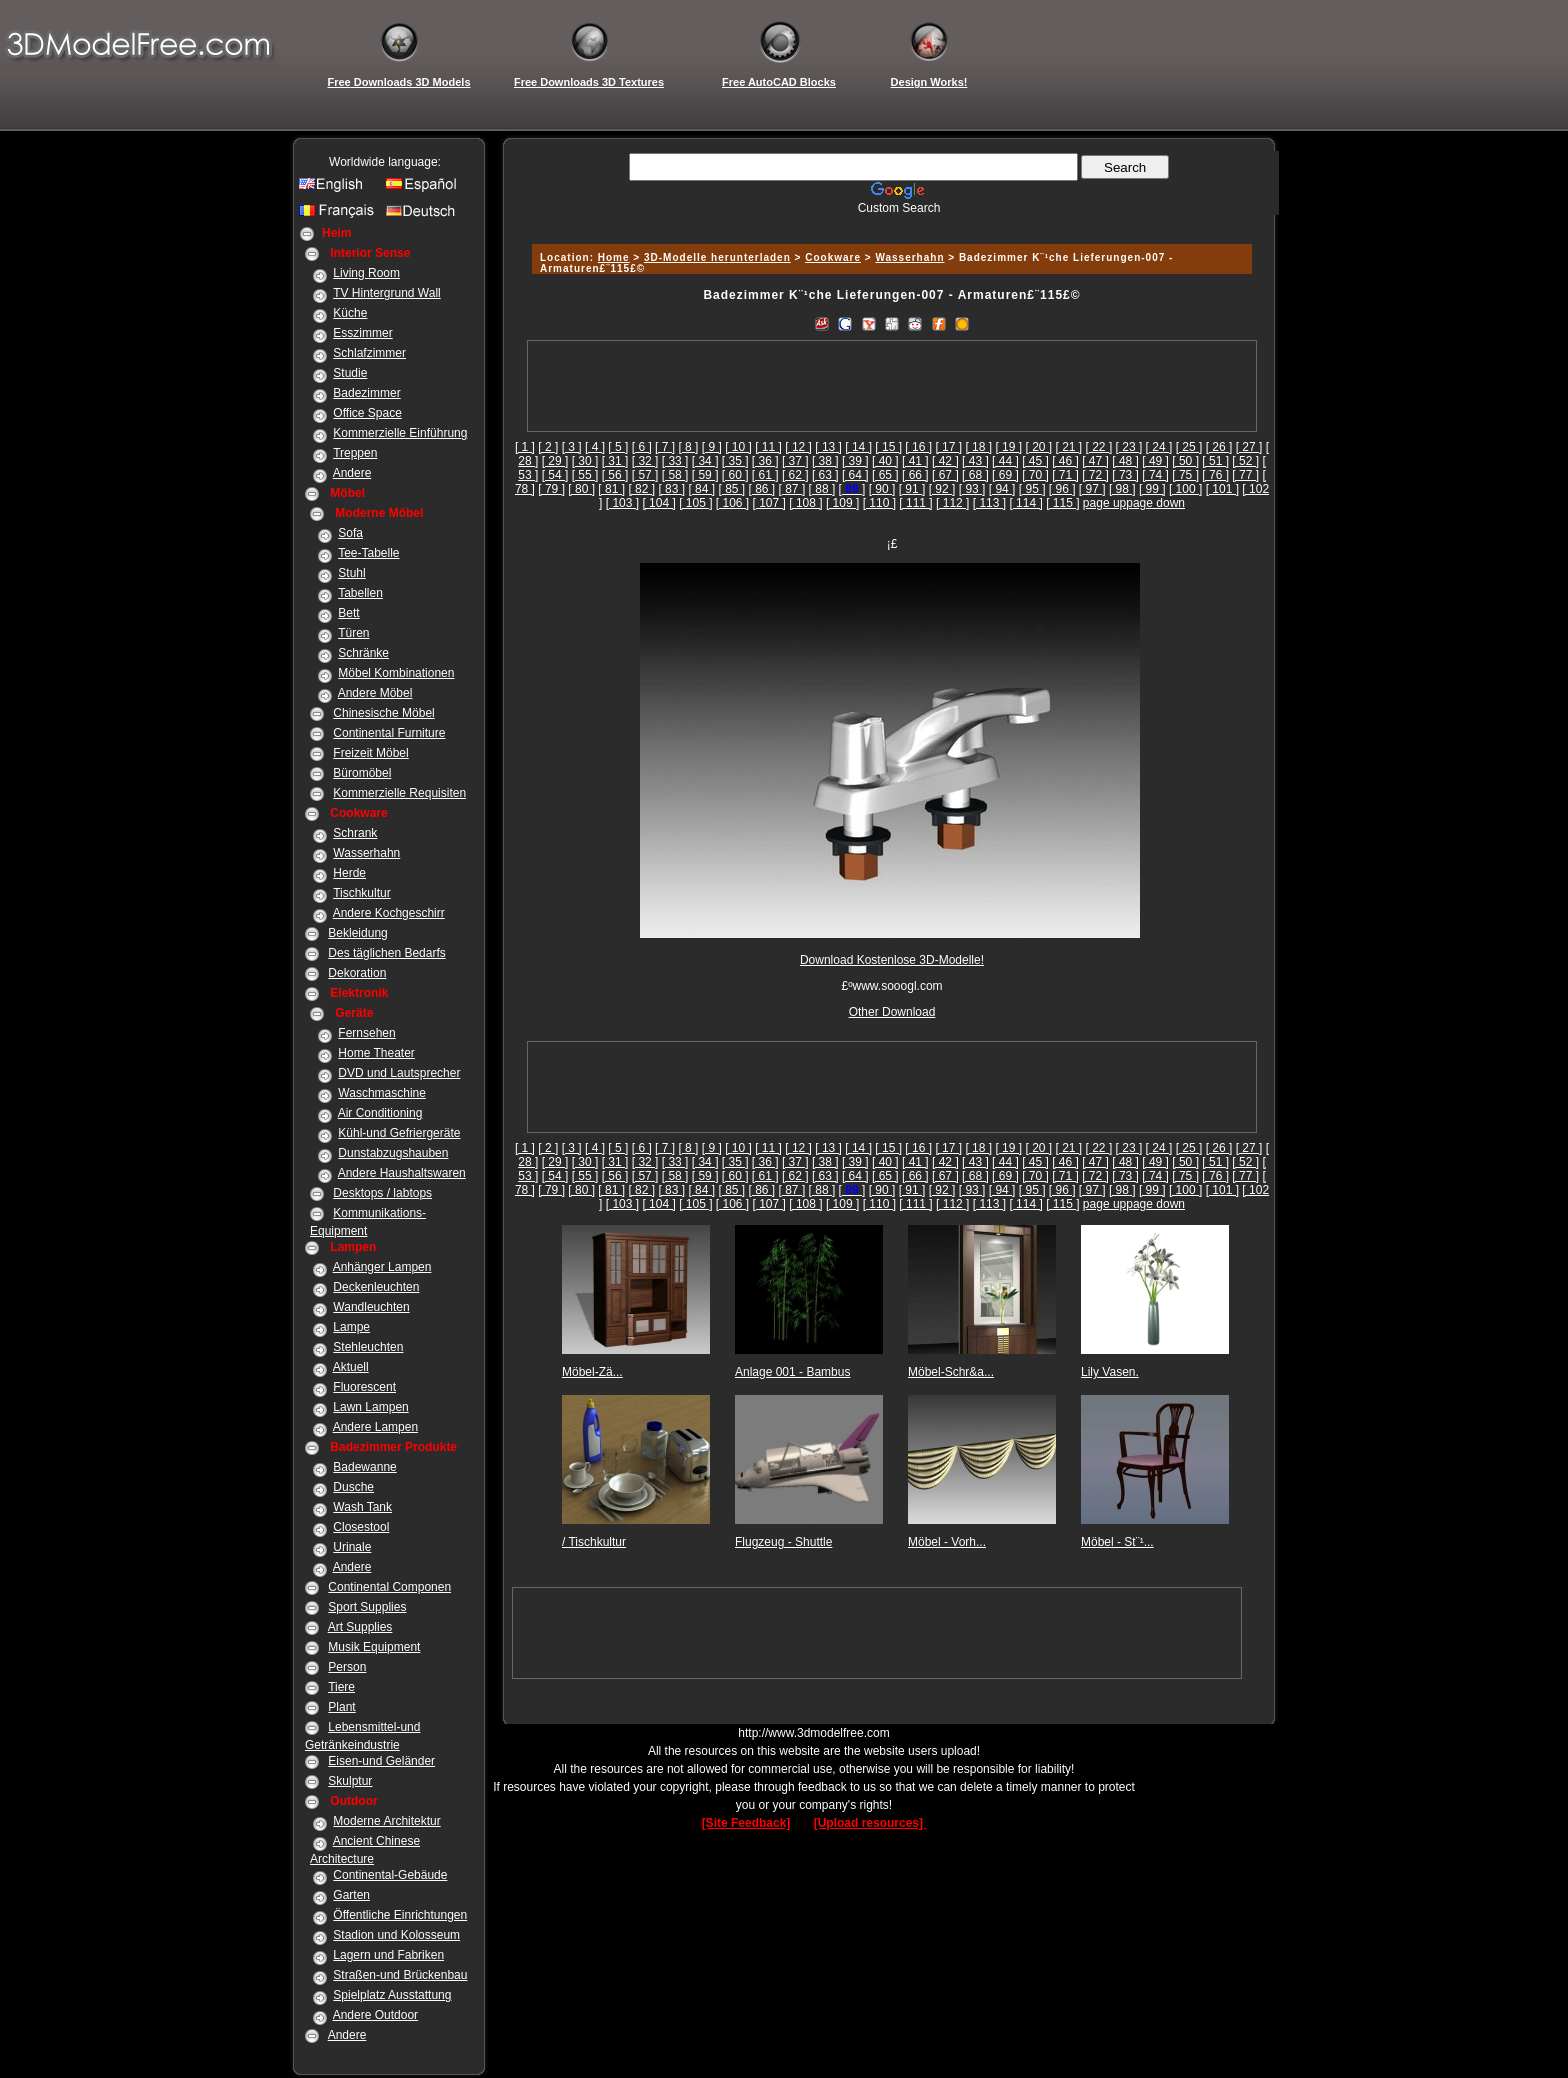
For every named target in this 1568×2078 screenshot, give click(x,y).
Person (347, 1667)
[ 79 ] (551, 489)
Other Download (892, 1012)
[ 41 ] (915, 461)
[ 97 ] (1092, 489)
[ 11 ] (768, 447)
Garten (351, 1895)
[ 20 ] (1038, 447)
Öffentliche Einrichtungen (400, 1915)
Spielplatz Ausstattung (392, 1995)
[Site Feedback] (746, 1823)
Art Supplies (360, 1627)
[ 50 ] (1185, 461)
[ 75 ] (1185, 475)
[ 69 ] (1005, 475)
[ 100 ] (1185, 489)
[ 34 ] (705, 461)
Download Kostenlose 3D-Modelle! (892, 960)
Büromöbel (362, 773)
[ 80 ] (581, 489)
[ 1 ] (525, 447)
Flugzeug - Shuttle (783, 1542)
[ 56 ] (615, 475)
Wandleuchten (371, 1307)
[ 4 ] (595, 447)
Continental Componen (389, 1587)
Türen (353, 633)
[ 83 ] (671, 489)
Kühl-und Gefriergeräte (399, 1133)
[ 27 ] (1249, 447)
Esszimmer (362, 333)
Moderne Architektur (386, 1821)
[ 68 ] (975, 475)
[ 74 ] (1155, 475)
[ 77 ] (1245, 475)
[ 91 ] (912, 489)
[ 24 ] (1159, 447)
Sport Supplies (367, 1607)
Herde (349, 873)
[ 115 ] (1062, 503)
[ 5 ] (618, 447)
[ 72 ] (1095, 475)
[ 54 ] (555, 475)
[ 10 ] (738, 447)
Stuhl (351, 573)
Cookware (833, 257)
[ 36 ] (765, 461)
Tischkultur (362, 893)
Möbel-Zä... (592, 1372)
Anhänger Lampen (382, 1267)
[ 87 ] (792, 489)
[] (852, 489)
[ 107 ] (769, 503)
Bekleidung (357, 933)
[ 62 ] (795, 475)
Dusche (353, 1487)
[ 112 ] (952, 503)
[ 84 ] (701, 489)
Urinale (352, 1547)
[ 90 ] (882, 489)
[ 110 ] (879, 503)
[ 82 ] (641, 489)
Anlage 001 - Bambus (792, 1372)
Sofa (350, 533)
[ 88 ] (822, 489)
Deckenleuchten (376, 1287)
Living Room (366, 273)
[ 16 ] (918, 447)
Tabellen (360, 593)
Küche (350, 313)
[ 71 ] (1065, 475)
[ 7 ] (665, 447)
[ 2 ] (548, 447)
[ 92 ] (942, 489)
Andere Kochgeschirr (389, 913)
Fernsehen (366, 1033)
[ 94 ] (1002, 489)
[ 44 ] (1005, 461)
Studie (350, 373)
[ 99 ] (1152, 489)
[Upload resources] (870, 1823)
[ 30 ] (585, 461)
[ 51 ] (1215, 461)
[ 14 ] (858, 447)
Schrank (355, 833)
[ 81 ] (611, 489)
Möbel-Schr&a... (951, 1372)
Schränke (363, 653)
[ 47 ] (1095, 461)
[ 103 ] (622, 503)
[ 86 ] (762, 489)
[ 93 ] (972, 489)
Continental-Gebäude (390, 1875)
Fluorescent (364, 1387)
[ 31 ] (615, 461)
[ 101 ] (1222, 489)
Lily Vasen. (1110, 1372)
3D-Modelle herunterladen (717, 257)
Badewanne (364, 1467)
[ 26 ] (1219, 447)
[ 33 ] (675, 461)
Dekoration (357, 973)
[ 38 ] (825, 461)
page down (1155, 503)
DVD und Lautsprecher (399, 1073)
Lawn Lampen (370, 1407)
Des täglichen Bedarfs (386, 953)
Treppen (355, 453)
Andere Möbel (375, 693)
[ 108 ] (805, 503)
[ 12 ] (798, 447)
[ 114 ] (1025, 503)
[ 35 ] (735, 461)
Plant (341, 1707)
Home (614, 257)
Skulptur (350, 1781)
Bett (348, 613)
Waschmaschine (382, 1093)
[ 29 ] (555, 461)
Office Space (367, 413)
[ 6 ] (642, 447)
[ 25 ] (1189, 447)
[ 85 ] (731, 489)
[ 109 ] (842, 503)
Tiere (341, 1687)
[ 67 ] (945, 475)
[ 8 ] (688, 447)
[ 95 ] (1032, 489)
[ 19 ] (1008, 447)
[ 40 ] (885, 461)
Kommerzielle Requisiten (399, 793)
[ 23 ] (1129, 447)
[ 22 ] (1099, 447)
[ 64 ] (855, 475)
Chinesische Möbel (383, 713)
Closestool (361, 1527)
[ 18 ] (978, 447)
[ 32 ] (645, 461)
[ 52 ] (1245, 461)
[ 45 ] (1035, 461)
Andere (352, 473)
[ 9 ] (712, 447)
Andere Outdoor (375, 2015)
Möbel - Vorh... (947, 1542)
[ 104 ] (658, 503)
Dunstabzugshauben (393, 1153)
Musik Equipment (374, 1647)
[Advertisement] (889, 222)
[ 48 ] (1125, 461)
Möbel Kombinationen (396, 673)
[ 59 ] (705, 475)
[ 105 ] (695, 503)
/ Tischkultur (594, 1542)
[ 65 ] (885, 475)
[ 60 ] (735, 475)
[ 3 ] (572, 447)
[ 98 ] (1122, 489)
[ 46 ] (1065, 461)
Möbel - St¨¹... (1117, 1542)
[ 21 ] (1069, 447)
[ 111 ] (915, 503)
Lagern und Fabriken (388, 1955)
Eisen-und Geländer (381, 1761)
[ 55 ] (585, 475)
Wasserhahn (366, 853)
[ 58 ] (675, 475)
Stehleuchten (368, 1347)
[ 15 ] (888, 447)
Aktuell (351, 1367)
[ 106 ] (732, 503)
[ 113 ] (989, 503)
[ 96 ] (1062, 489)
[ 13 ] (828, 447)
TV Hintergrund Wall (387, 293)
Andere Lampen (375, 1427)
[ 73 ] (1125, 475)
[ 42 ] (945, 461)
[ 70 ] (1035, 475)
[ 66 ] (915, 475)
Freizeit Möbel (370, 753)
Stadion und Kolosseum (396, 1935)
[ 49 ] (1155, 461)
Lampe (351, 1327)
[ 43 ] (975, 461)
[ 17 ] (948, 447)
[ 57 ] (645, 475)
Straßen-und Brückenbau (400, 1975)
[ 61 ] (765, 475)
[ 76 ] (1215, 475)
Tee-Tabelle (368, 553)
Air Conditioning (380, 1113)
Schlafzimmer (369, 353)
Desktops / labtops (382, 1193)
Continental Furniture (389, 733)
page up (1104, 503)
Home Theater (376, 1053)
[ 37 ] (795, 461)
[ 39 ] (855, 461)
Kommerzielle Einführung (400, 433)
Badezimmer (366, 393)
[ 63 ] (825, 475)
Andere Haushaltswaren (402, 1173)
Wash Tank (362, 1507)
